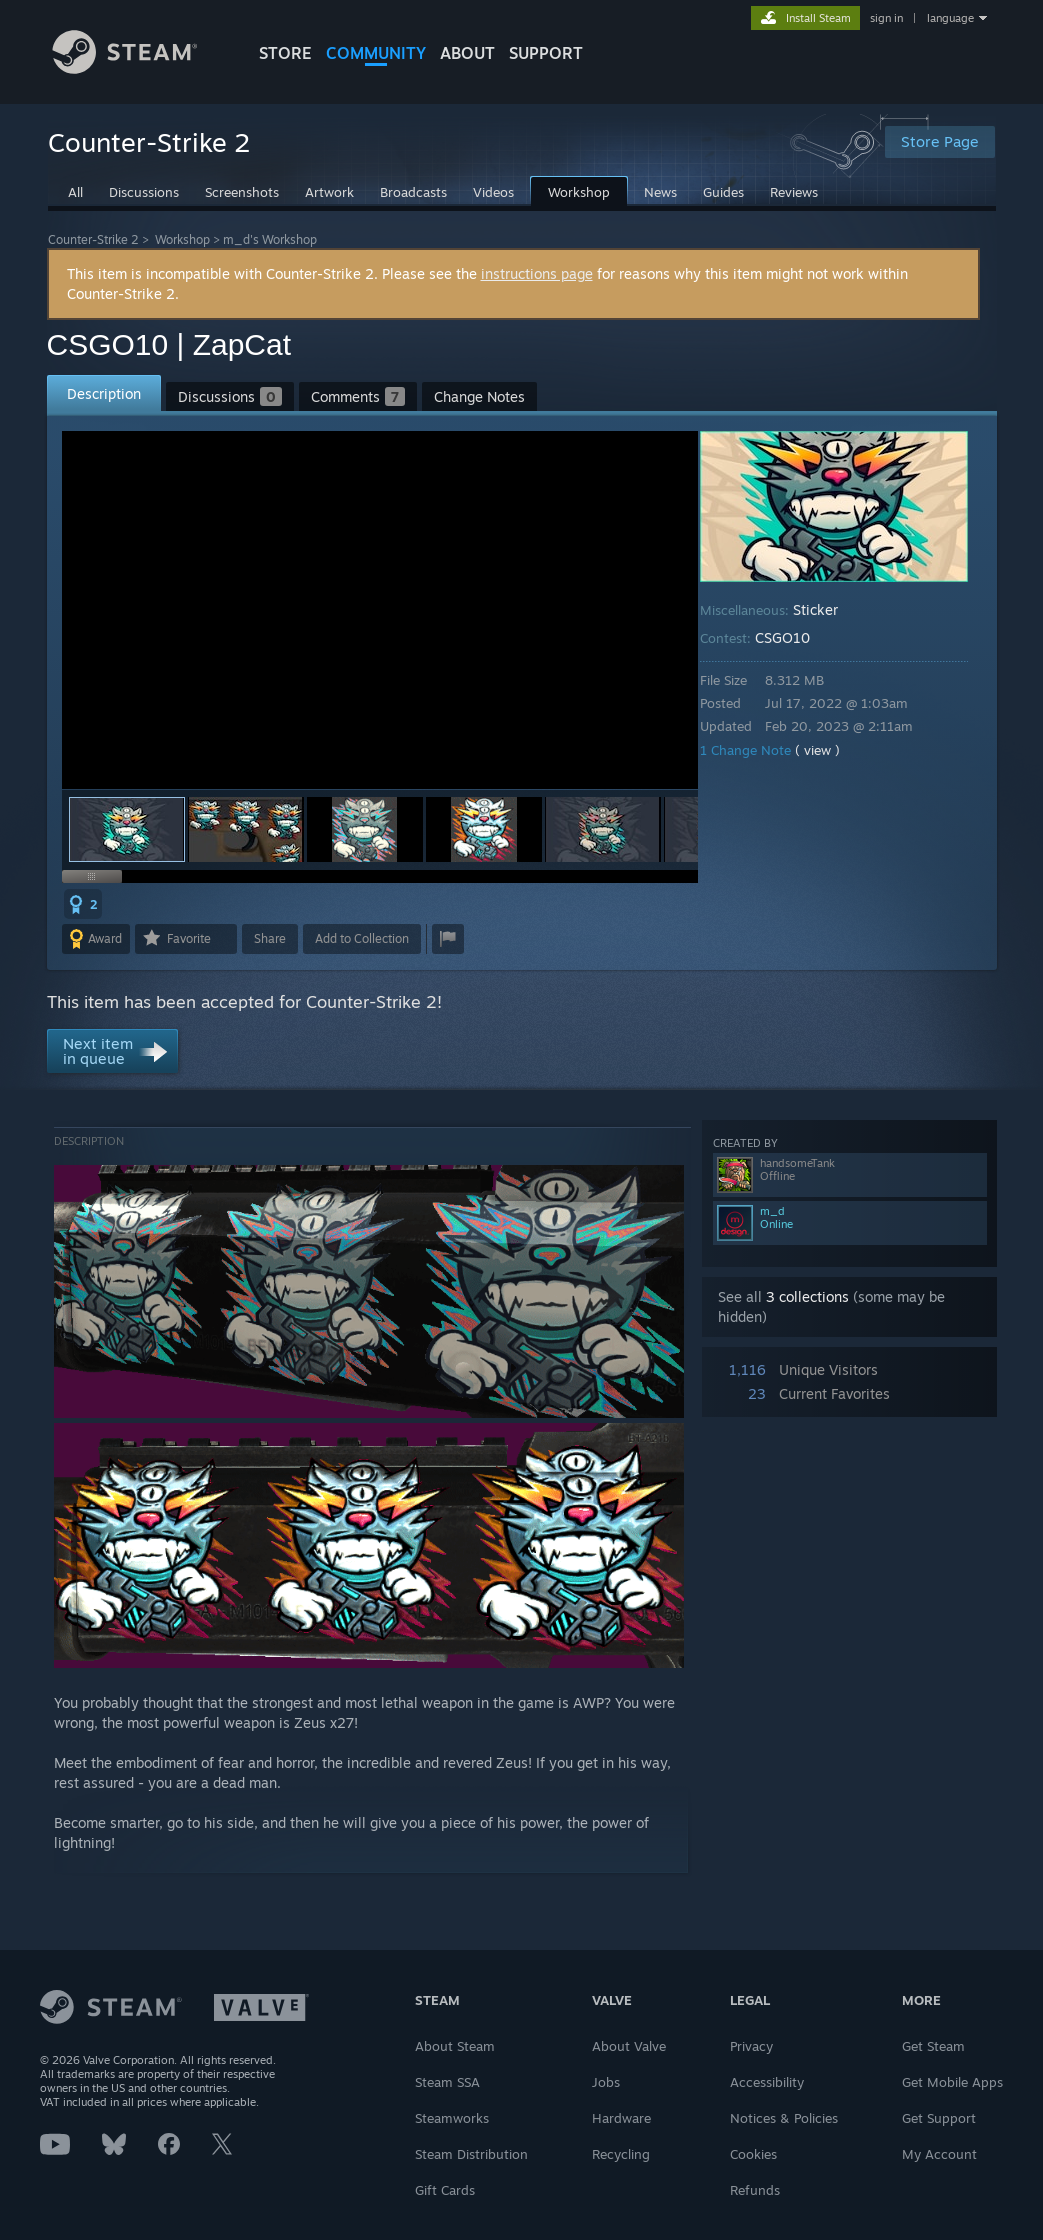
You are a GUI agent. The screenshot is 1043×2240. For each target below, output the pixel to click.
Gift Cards (445, 2190)
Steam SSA (447, 2082)
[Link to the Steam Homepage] (140, 68)
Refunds (755, 2190)
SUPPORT (546, 53)
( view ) (831, 750)
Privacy (751, 2046)
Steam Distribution (471, 2154)
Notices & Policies (784, 2118)
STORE (285, 53)
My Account (939, 2154)
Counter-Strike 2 (93, 239)
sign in (886, 18)
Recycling (621, 2154)
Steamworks (452, 2118)
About (467, 53)
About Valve (629, 2046)
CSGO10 (796, 637)
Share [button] (270, 938)
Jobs (606, 2082)
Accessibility (767, 2082)
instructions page (537, 273)
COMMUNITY (376, 53)
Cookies (753, 2154)
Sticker (829, 609)
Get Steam (933, 2046)
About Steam (455, 2046)
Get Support (939, 2118)
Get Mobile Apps (952, 2082)
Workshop (182, 239)
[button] (246, 829)
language (950, 18)
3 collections (807, 1296)
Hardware (621, 2118)
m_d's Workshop (270, 239)
